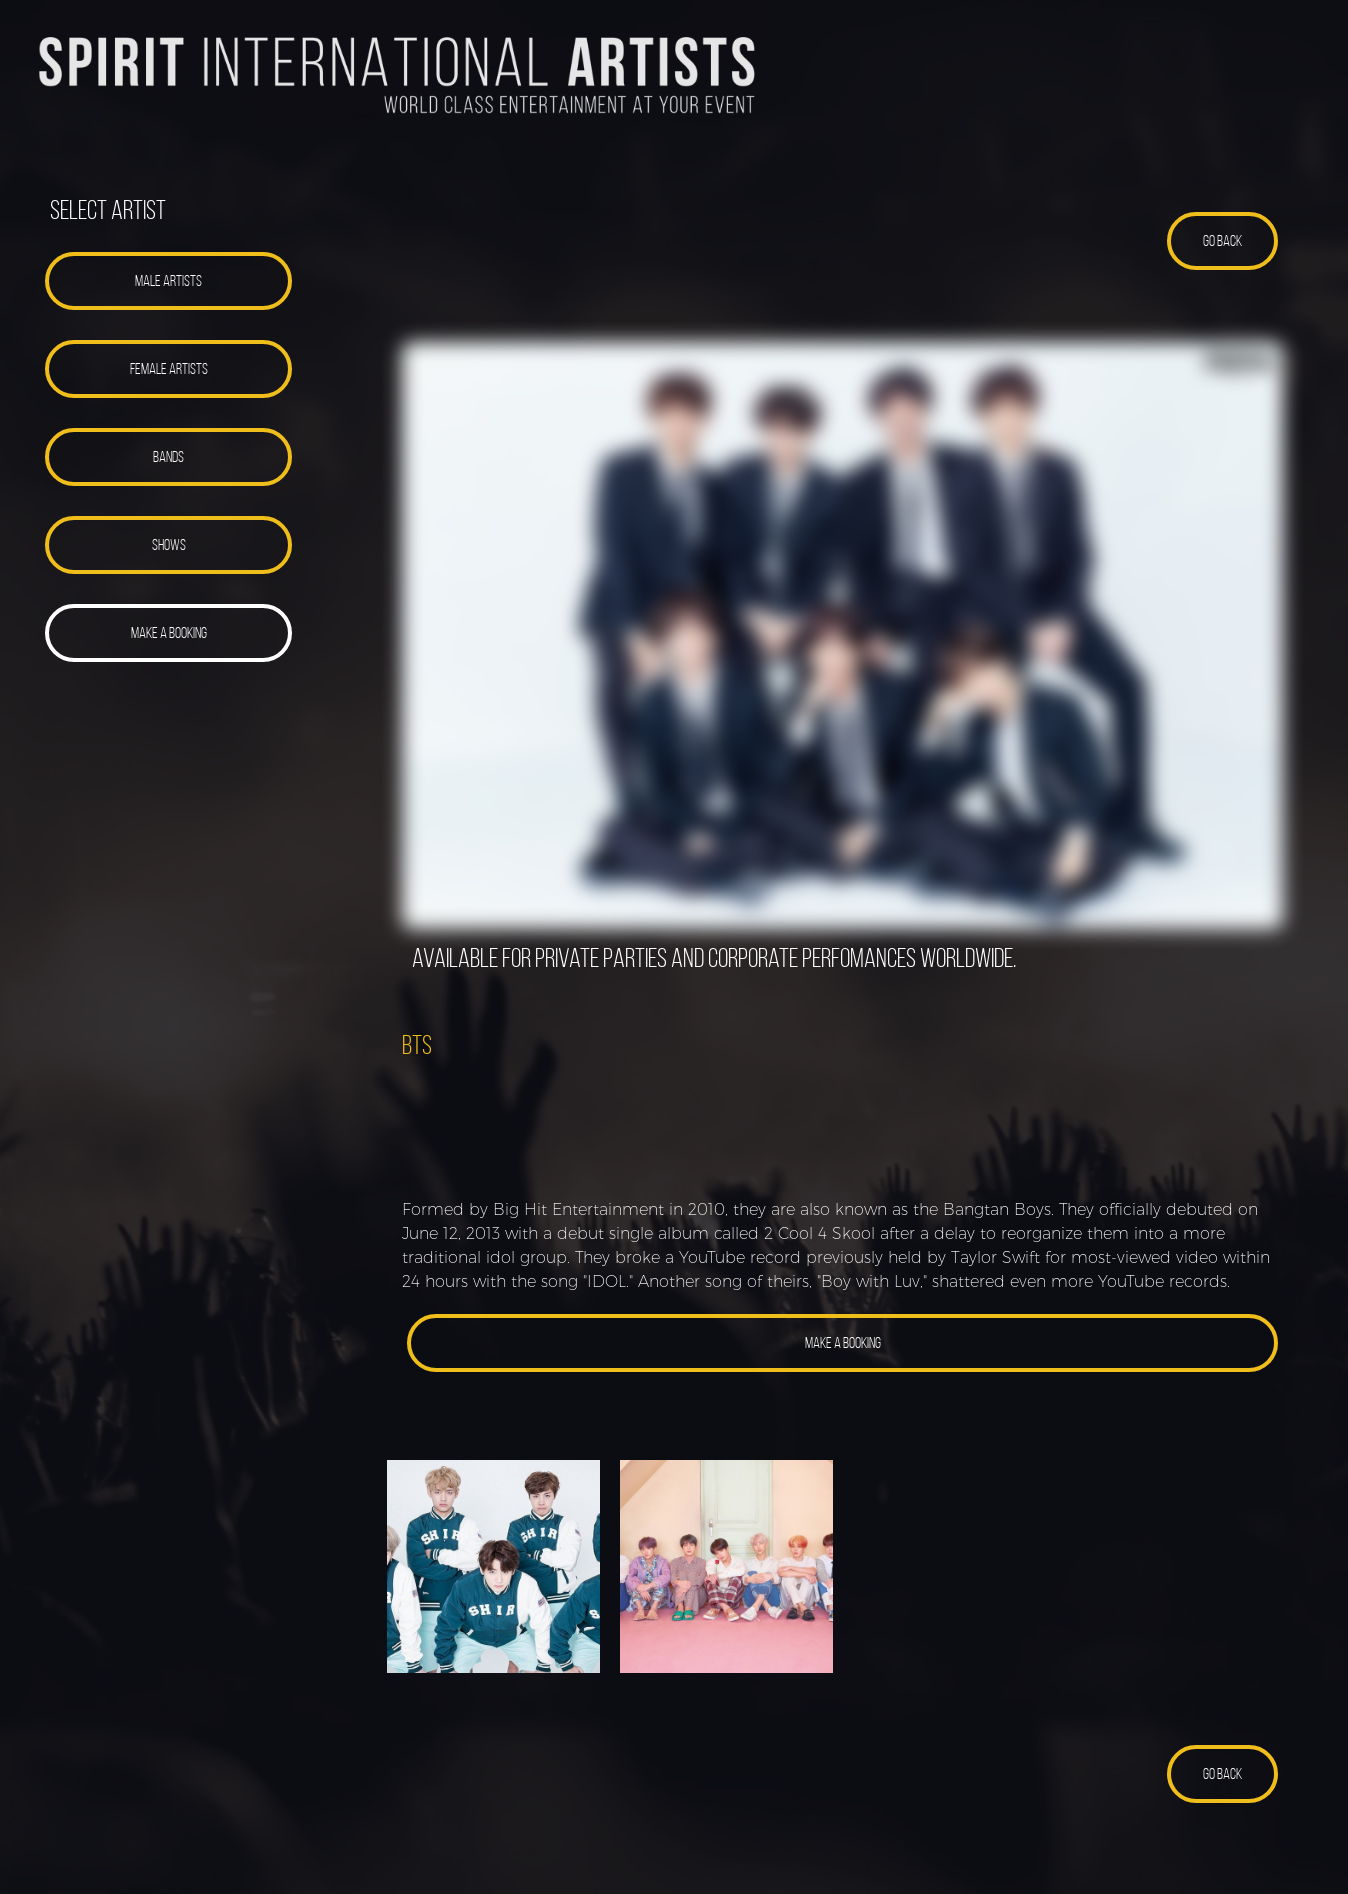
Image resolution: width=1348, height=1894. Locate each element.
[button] (168, 281)
